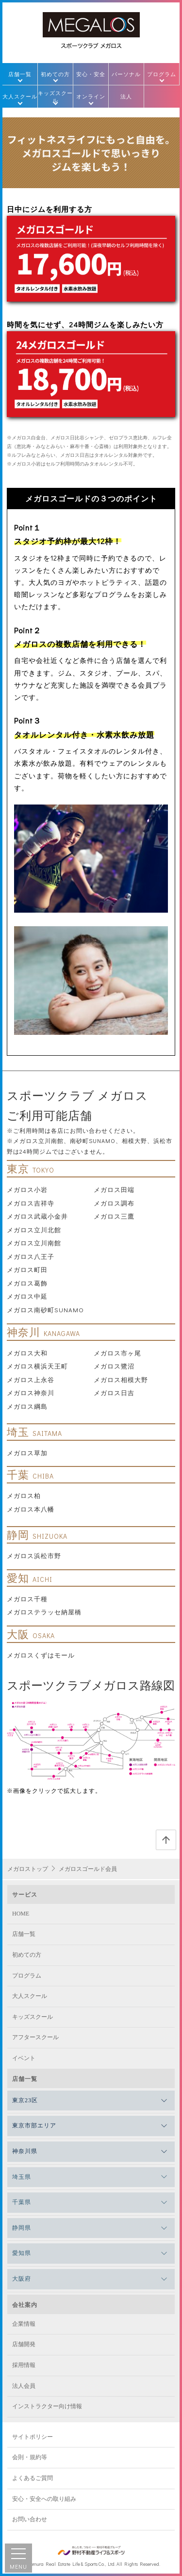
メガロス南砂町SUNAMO (45, 1309)
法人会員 (23, 2386)
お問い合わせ (29, 2519)
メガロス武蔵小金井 (37, 1216)
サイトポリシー (32, 2436)
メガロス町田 (27, 1269)
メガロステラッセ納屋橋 (44, 1612)
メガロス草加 (27, 1453)
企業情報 (23, 2323)
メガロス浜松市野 (34, 1555)
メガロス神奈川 (30, 1392)
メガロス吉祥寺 (30, 1203)
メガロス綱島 (27, 1406)
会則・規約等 (29, 2457)
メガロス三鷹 (114, 1216)
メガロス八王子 (30, 1256)
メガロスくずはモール (41, 1655)
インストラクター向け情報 (47, 2406)
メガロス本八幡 (30, 1509)
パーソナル (126, 74)
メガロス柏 (24, 1495)
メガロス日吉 (114, 1392)
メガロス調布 (114, 1203)
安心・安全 (90, 74)
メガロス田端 (114, 1189)
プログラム (161, 74)
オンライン (90, 96)
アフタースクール (35, 2037)
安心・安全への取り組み (44, 2499)
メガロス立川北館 (34, 1229)
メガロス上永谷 (30, 1379)
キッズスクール (55, 96)
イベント (23, 2058)
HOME (20, 1913)
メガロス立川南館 (34, 1243)
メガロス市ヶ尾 (117, 1353)
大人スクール (19, 96)
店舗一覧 (20, 74)
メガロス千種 (27, 1598)
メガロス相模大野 (121, 1379)
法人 (126, 96)
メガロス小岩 (27, 1189)
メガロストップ (27, 1869)
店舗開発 (23, 2344)
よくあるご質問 (32, 2478)
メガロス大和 (27, 1353)
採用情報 (23, 2365)
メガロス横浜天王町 (37, 1366)
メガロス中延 (27, 1296)
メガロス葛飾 (27, 1283)
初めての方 (55, 74)
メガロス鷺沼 (114, 1366)
